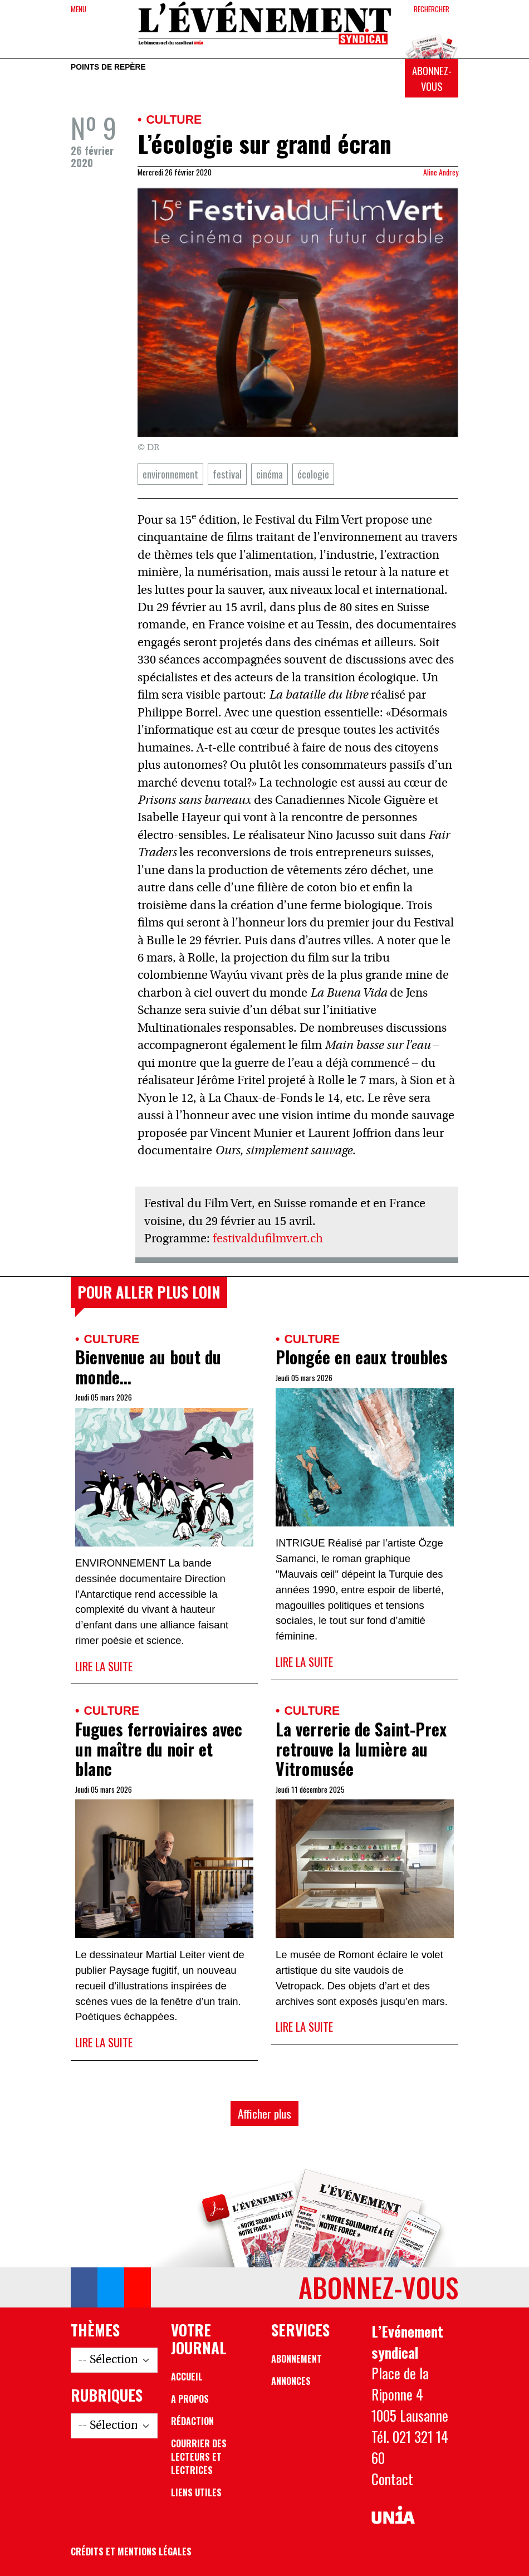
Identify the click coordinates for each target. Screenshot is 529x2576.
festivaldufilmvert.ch (268, 1239)
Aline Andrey (440, 172)
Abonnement (296, 2358)
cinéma (269, 473)
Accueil (187, 2376)
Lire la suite (104, 1666)
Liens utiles (196, 2492)
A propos (190, 2399)
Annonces (291, 2381)
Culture (174, 119)
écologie (313, 473)
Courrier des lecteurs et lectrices (199, 2457)
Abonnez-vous (432, 78)
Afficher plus (264, 2113)
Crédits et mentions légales (131, 2551)
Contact (392, 2478)
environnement (170, 473)
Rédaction (192, 2421)
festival (227, 473)
